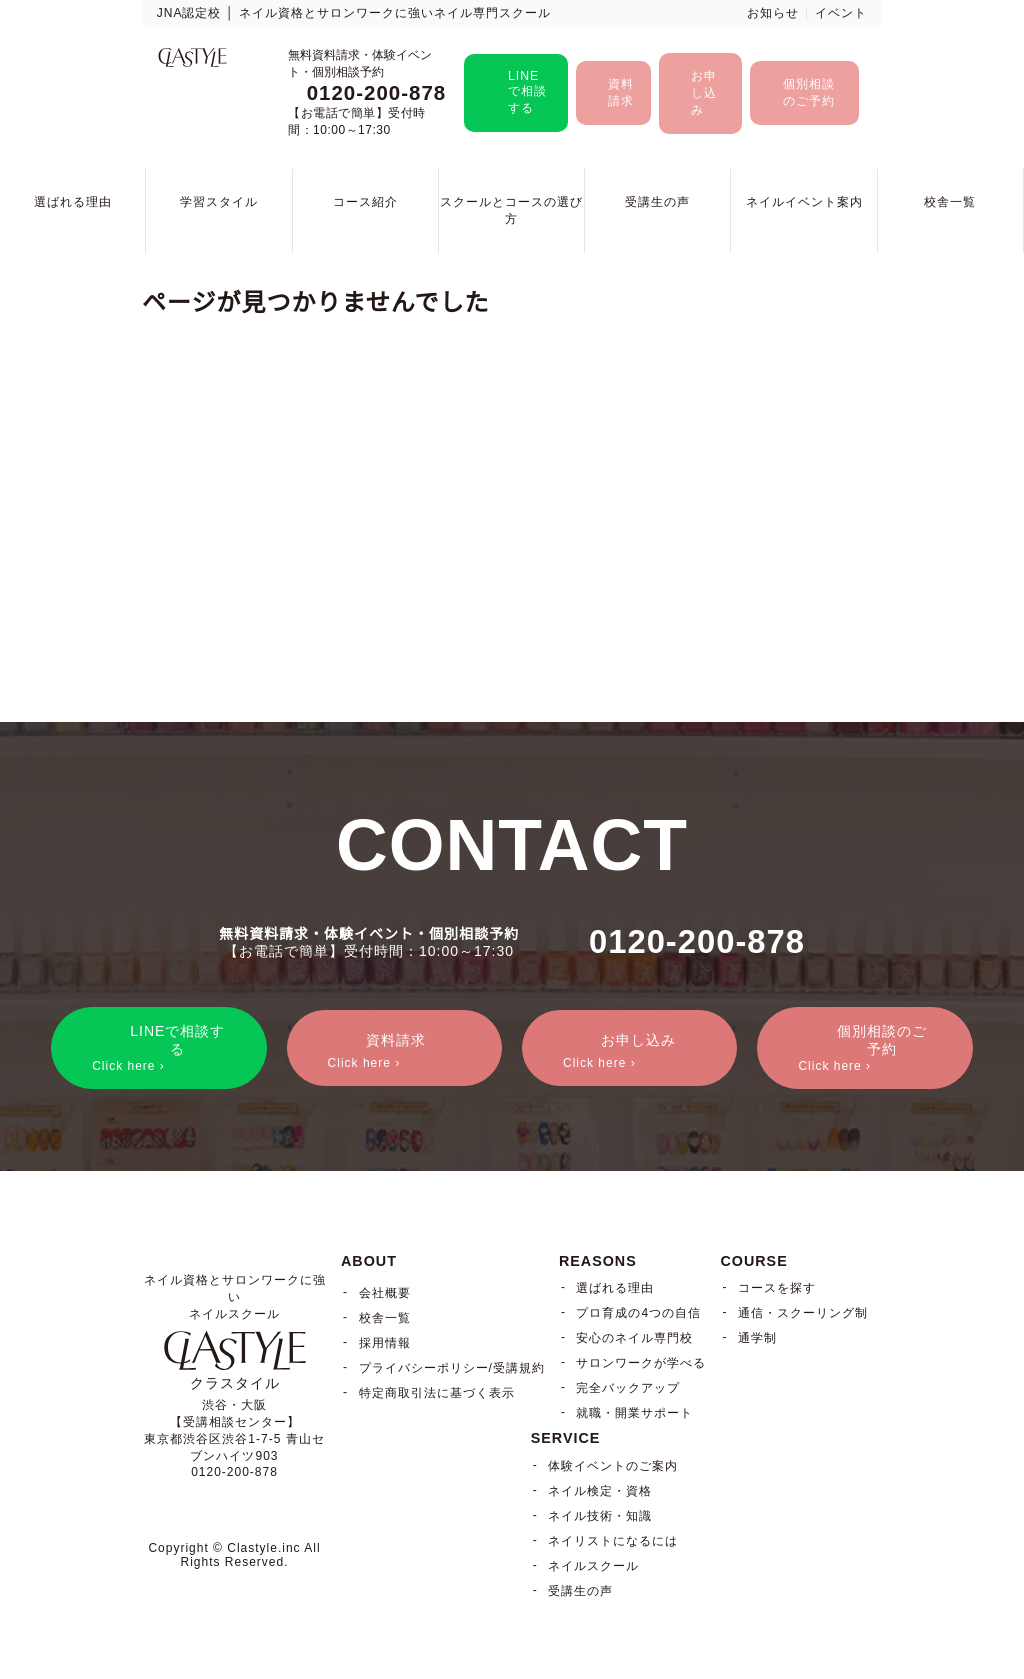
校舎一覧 (950, 202)
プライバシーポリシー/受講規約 (452, 1368)
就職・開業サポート (634, 1413)
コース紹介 (365, 202)
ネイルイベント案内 (804, 202)
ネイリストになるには (613, 1541)
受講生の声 (657, 202)
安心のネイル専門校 (634, 1338)
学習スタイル (219, 202)
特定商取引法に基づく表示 (437, 1393)
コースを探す (777, 1288)
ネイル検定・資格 (600, 1491)
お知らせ (773, 13)
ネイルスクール (593, 1566)
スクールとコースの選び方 (511, 210)
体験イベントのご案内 (613, 1466)
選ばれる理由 (73, 202)
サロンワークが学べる (641, 1363)
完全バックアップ (628, 1388)
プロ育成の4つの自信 (638, 1313)
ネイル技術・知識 (600, 1516)
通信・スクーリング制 (803, 1313)
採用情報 (385, 1343)
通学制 (757, 1338)
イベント (841, 13)
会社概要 (385, 1293)
